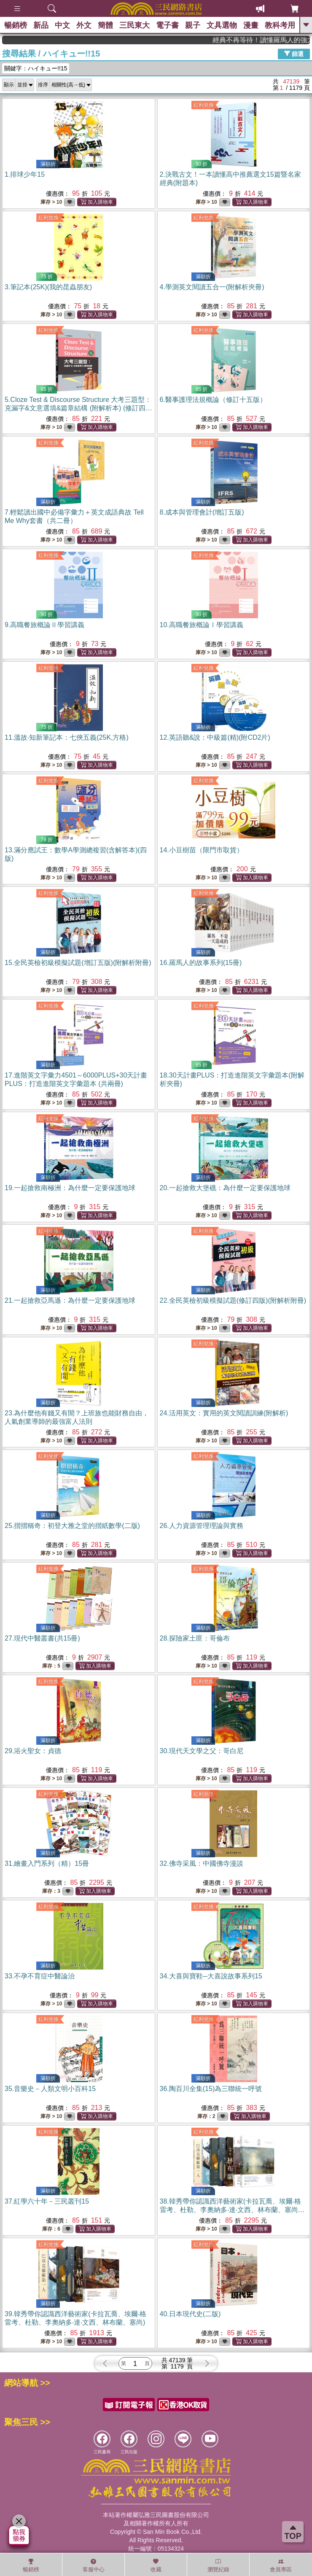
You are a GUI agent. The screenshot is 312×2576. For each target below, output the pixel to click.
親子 (192, 25)
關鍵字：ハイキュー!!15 (35, 68)
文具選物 (222, 25)
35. (50, 2088)
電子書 (167, 25)
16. (201, 962)
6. (213, 399)
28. (195, 1638)
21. (70, 1300)
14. (201, 850)
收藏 (156, 2565)
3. (48, 287)
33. (40, 1976)
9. (44, 624)
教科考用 (280, 25)
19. (70, 1187)
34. (211, 1976)
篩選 (294, 53)
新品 (40, 25)
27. (42, 1638)
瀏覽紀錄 (218, 2565)
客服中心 (94, 2565)
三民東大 (134, 25)
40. (190, 2313)
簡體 (105, 25)
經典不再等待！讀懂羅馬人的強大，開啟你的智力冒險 (278, 39)
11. (67, 737)
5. (78, 408)
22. (233, 1300)
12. (215, 737)
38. (232, 2210)
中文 (62, 25)
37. (47, 2201)
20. (225, 1187)
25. (72, 1525)
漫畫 (250, 25)
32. (201, 1863)
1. (25, 174)
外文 (83, 25)
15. (78, 962)
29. (33, 1750)
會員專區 (281, 2565)
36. (211, 2088)
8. (202, 512)
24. (224, 1413)
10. (201, 624)
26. (201, 1525)
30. (201, 1750)
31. (47, 1863)
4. (212, 287)
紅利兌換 (204, 105)
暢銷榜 (15, 25)
